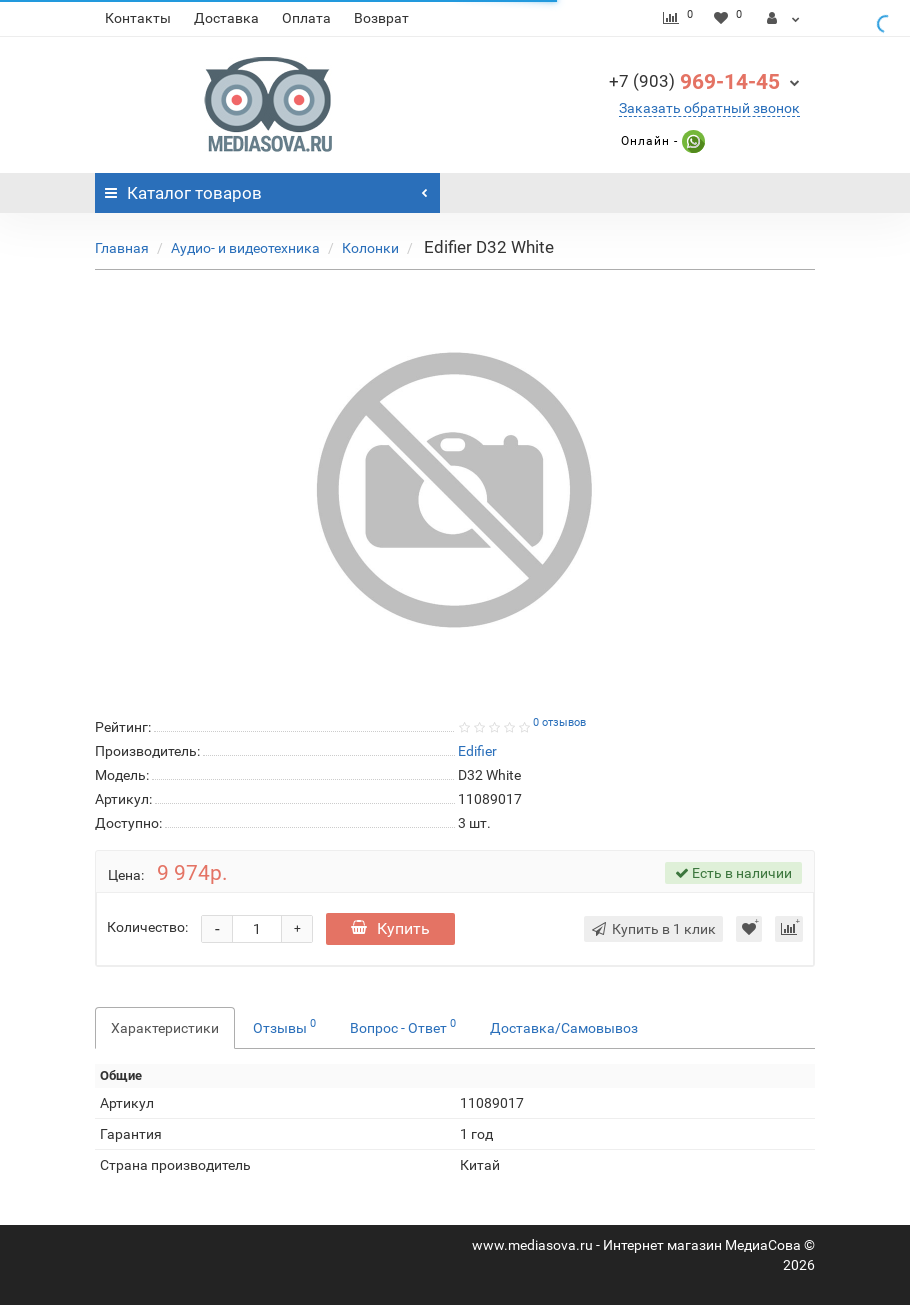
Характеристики (165, 1028)
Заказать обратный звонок (709, 108)
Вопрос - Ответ (403, 1026)
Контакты (138, 18)
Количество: (147, 927)
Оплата (306, 18)
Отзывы (284, 1026)
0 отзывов (559, 722)
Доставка (226, 18)
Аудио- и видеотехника (245, 248)
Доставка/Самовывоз (564, 1028)
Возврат (381, 18)
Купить (390, 928)
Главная (122, 248)
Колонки (370, 248)
